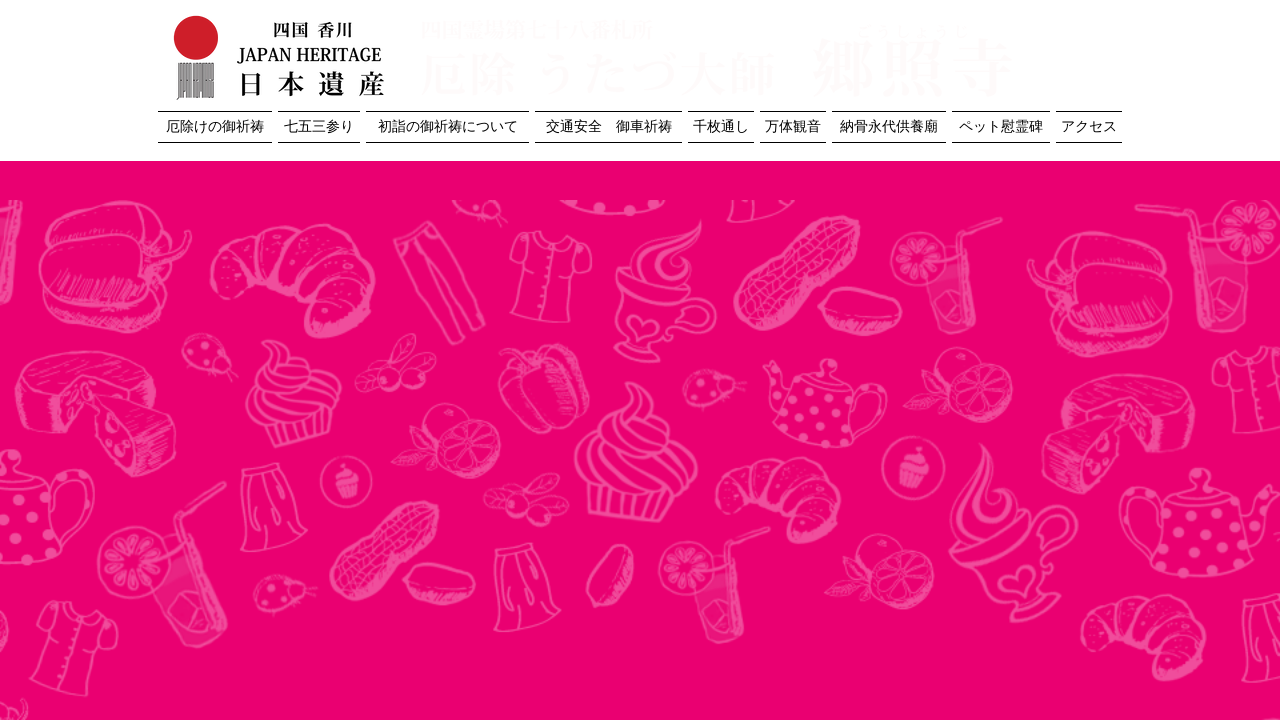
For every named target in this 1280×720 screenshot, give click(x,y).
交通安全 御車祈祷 (609, 126)
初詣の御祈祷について (448, 126)
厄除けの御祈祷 (215, 126)
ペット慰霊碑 (1001, 126)
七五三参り (319, 126)
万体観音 (793, 126)
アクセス (1089, 126)
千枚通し (721, 126)
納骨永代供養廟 (889, 126)
